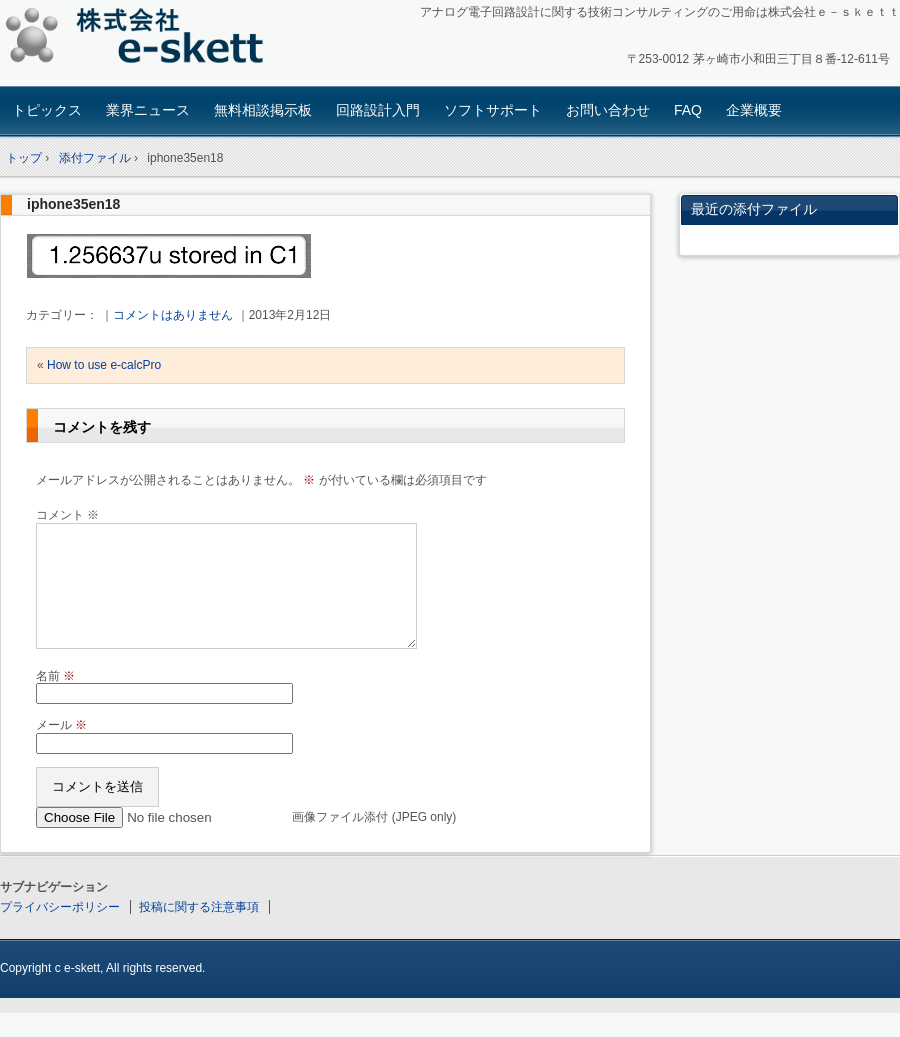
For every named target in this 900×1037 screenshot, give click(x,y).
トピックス (47, 110)
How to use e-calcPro (104, 365)
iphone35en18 (73, 204)
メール (61, 749)
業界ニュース (148, 110)
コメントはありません (173, 315)
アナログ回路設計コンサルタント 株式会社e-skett (140, 39)
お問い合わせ (608, 110)
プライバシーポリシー (60, 931)
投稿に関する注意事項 (199, 931)
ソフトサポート (493, 110)
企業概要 (754, 110)
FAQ (688, 110)
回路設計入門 (378, 110)
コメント (67, 515)
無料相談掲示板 (263, 110)
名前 (55, 700)
